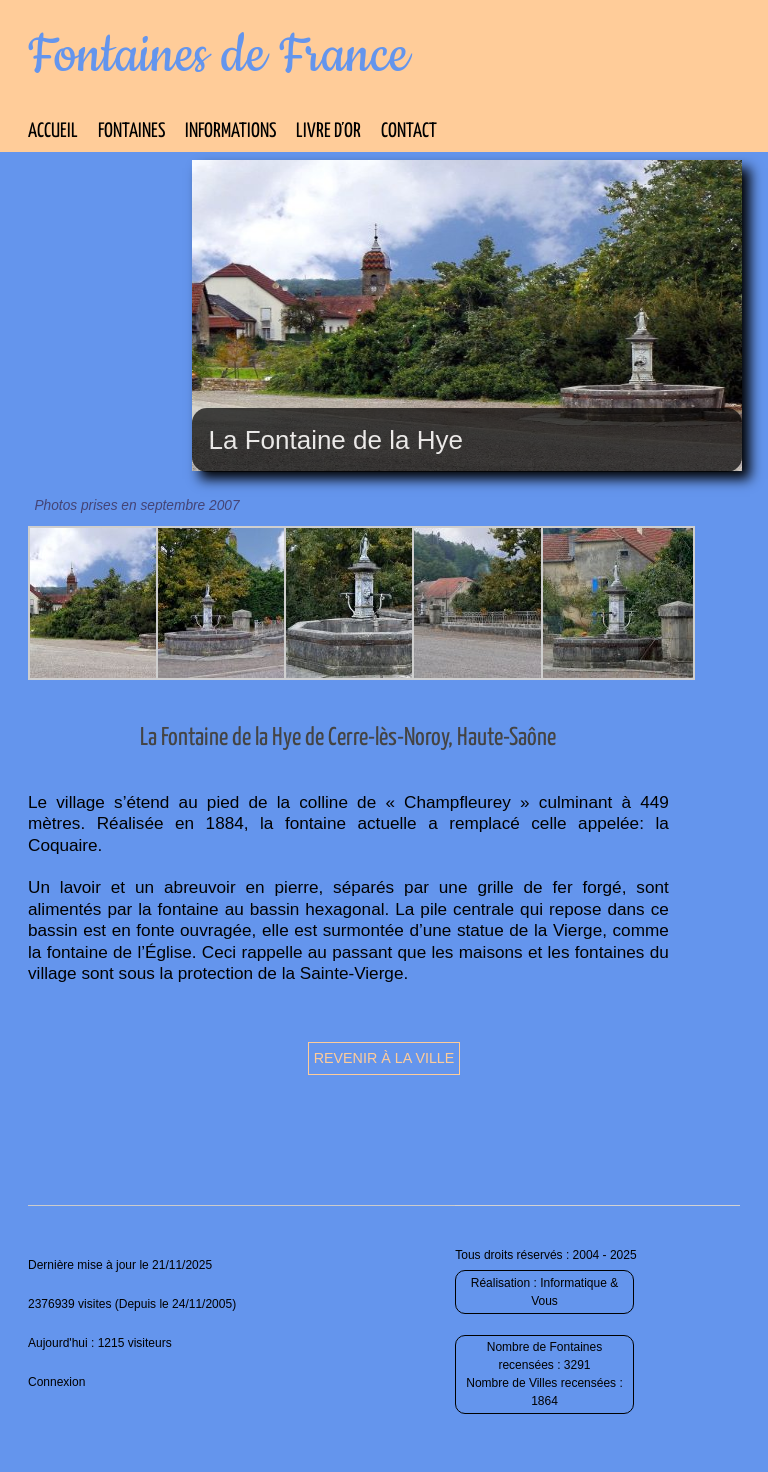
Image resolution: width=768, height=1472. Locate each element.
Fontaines (131, 131)
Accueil (53, 131)
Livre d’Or (328, 131)
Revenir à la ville (384, 1058)
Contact (409, 131)
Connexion (56, 1382)
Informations (230, 131)
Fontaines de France (218, 56)
